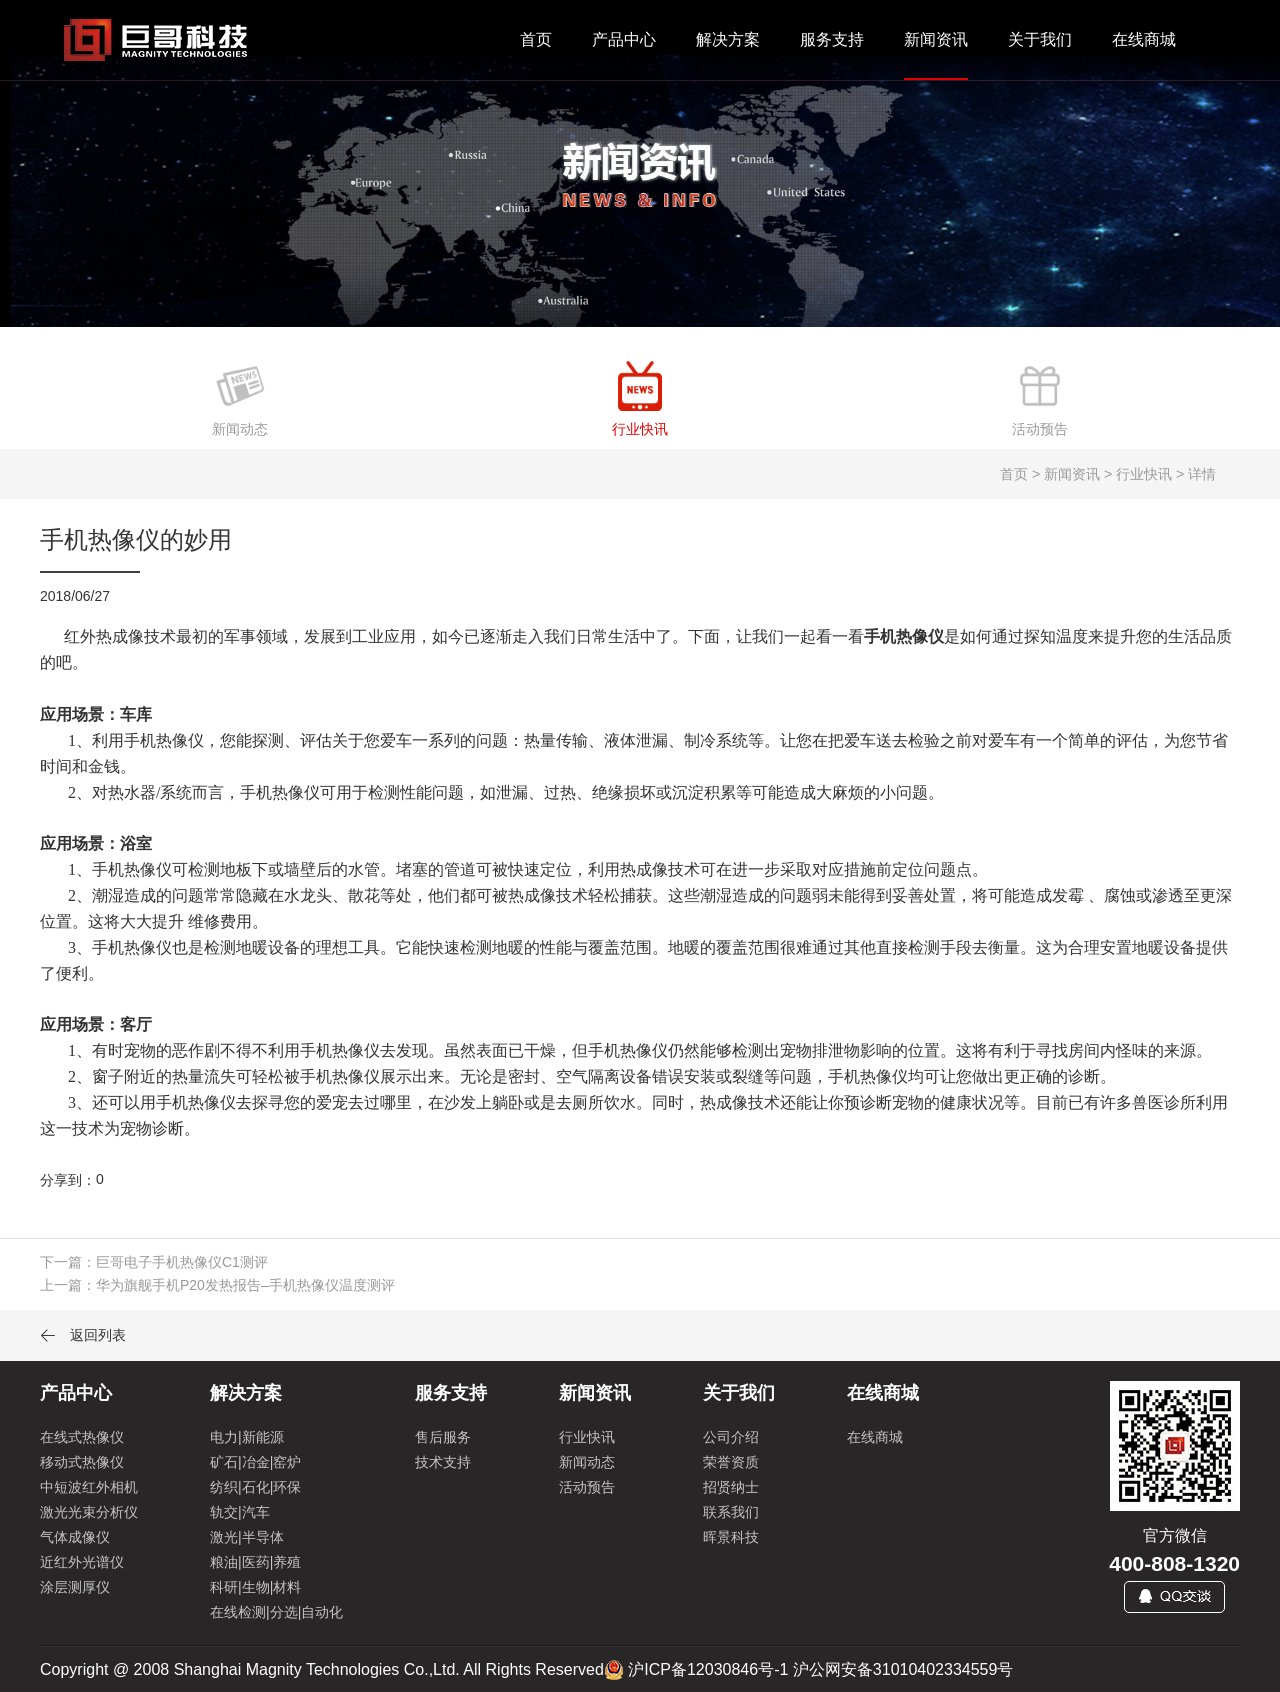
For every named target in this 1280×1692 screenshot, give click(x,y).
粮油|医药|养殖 (255, 1562)
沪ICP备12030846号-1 (708, 1669)
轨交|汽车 (240, 1512)
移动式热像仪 (82, 1462)
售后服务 (443, 1437)
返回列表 (83, 1335)
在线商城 (1144, 39)
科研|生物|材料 (255, 1587)
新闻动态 (587, 1462)
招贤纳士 (731, 1487)
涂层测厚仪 (75, 1587)
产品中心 (624, 39)
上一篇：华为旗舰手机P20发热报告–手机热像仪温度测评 (217, 1285)
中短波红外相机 (89, 1487)
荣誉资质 (731, 1462)
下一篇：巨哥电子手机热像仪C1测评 (154, 1262)
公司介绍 (731, 1437)
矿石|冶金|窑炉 (255, 1462)
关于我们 (1040, 39)
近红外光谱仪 (82, 1562)
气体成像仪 (75, 1537)
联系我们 (731, 1512)
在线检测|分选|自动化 (276, 1612)
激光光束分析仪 (89, 1512)
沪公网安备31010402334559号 (903, 1669)
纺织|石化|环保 (255, 1487)
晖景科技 (731, 1537)
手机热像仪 (904, 636)
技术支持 (443, 1462)
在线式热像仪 (82, 1437)
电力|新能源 (247, 1437)
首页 (536, 39)
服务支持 (832, 39)
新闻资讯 (936, 39)
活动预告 (587, 1487)
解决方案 (728, 39)
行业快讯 (587, 1437)
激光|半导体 (247, 1537)
